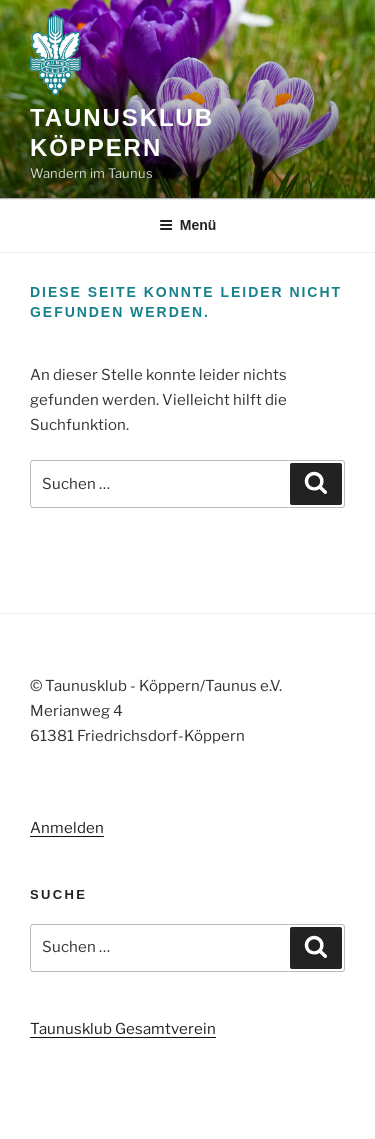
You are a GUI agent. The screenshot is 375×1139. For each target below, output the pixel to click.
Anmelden (67, 828)
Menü (188, 225)
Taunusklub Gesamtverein (123, 1029)
